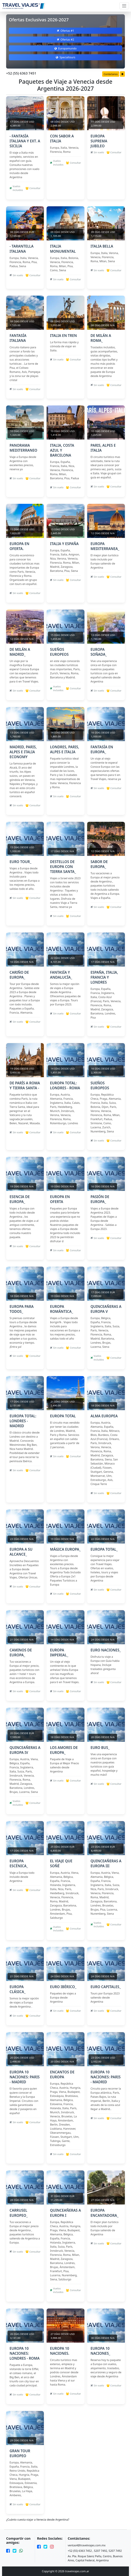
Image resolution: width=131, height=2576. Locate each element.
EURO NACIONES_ (106, 1650)
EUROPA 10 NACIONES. (59, 2351)
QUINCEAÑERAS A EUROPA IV (25, 1750)
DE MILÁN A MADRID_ (20, 652)
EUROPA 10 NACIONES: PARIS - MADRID (25, 2077)
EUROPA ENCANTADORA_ (105, 2213)
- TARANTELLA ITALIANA (21, 249)
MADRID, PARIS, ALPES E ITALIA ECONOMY (23, 752)
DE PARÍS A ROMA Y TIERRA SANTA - (25, 1085)
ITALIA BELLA (102, 246)
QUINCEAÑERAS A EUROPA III (106, 1863)
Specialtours (65, 57)
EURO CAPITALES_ (106, 1986)
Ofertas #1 (65, 31)
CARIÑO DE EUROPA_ (19, 975)
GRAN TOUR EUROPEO (20, 2453)
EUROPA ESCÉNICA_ (19, 1863)
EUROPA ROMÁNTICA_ (61, 1309)
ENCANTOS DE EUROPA (62, 2074)
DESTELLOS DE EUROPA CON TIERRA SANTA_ (63, 866)
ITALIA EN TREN (63, 335)
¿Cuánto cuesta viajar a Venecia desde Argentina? (37, 2519)
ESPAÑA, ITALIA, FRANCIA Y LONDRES (104, 977)
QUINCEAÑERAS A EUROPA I (65, 2213)
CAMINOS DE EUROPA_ (21, 1652)
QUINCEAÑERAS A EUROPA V (106, 1309)
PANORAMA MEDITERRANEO (23, 448)
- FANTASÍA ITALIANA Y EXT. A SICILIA (25, 141)
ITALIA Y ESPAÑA (64, 543)
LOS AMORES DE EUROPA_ (64, 1750)
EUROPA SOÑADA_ (99, 652)
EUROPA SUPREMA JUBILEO (99, 141)
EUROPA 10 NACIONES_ (100, 2351)
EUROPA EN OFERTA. (19, 546)
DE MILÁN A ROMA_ (101, 338)
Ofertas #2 (65, 39)
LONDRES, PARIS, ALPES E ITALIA (64, 749)
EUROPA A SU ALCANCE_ (21, 1552)
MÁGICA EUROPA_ (65, 1549)
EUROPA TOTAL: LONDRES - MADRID (23, 1421)
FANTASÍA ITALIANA (18, 338)
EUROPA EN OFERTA (60, 1199)
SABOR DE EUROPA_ (99, 864)
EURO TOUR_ (20, 861)
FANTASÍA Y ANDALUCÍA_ (61, 975)
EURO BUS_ (100, 1747)
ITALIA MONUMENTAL (63, 249)
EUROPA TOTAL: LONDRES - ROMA (65, 1085)
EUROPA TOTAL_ (104, 1549)
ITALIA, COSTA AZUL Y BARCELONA (62, 450)
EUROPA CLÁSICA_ (18, 1989)
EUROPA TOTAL (63, 1416)
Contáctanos (111, 74)
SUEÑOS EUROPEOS (59, 652)
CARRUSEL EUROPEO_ (19, 2213)
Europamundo (65, 48)
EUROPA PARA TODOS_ (22, 1309)
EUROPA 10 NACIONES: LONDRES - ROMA (25, 2353)
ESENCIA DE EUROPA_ (20, 1199)
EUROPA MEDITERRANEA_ (105, 546)
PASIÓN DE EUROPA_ (100, 1199)
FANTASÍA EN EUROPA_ (102, 749)
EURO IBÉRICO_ (63, 1986)
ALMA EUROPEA (104, 1416)
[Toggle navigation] (124, 5)
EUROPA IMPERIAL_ (59, 1652)
